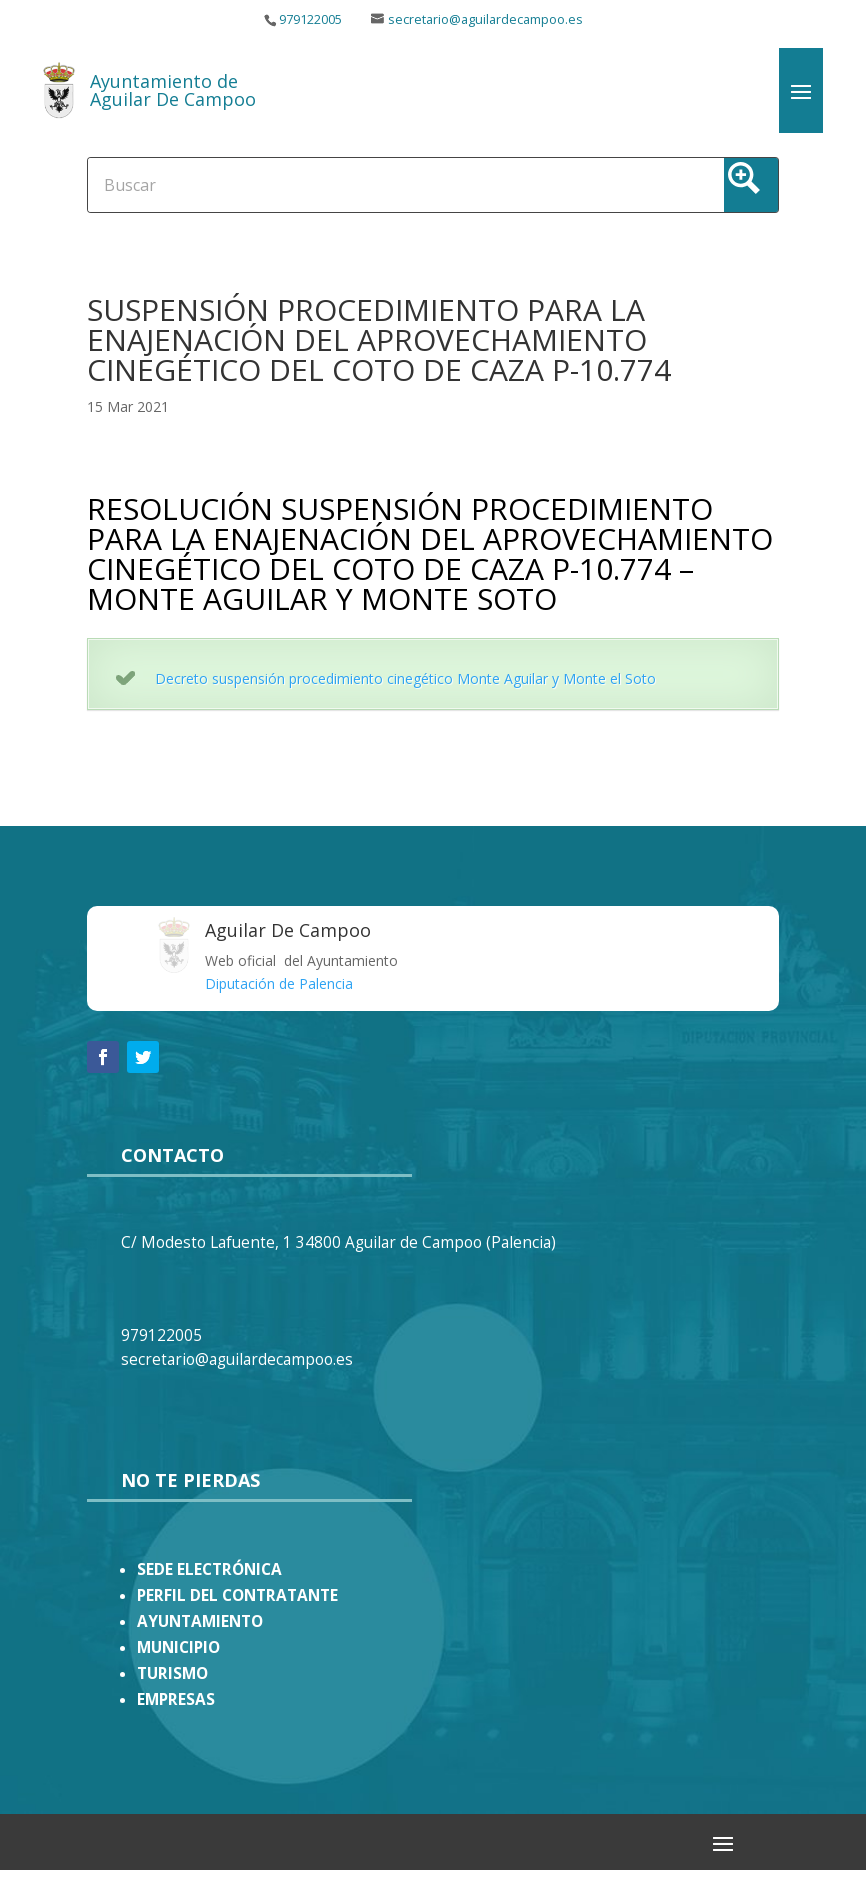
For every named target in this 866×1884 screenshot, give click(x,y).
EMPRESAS (176, 1699)
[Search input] (358, 184)
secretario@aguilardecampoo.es (485, 19)
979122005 (310, 19)
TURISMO (172, 1673)
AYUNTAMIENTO (200, 1621)
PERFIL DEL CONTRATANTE (237, 1595)
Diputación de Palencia (279, 983)
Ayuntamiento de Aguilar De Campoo (173, 90)
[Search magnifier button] (751, 185)
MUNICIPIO (178, 1647)
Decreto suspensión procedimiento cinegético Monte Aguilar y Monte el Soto (405, 678)
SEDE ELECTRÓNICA (209, 1569)
